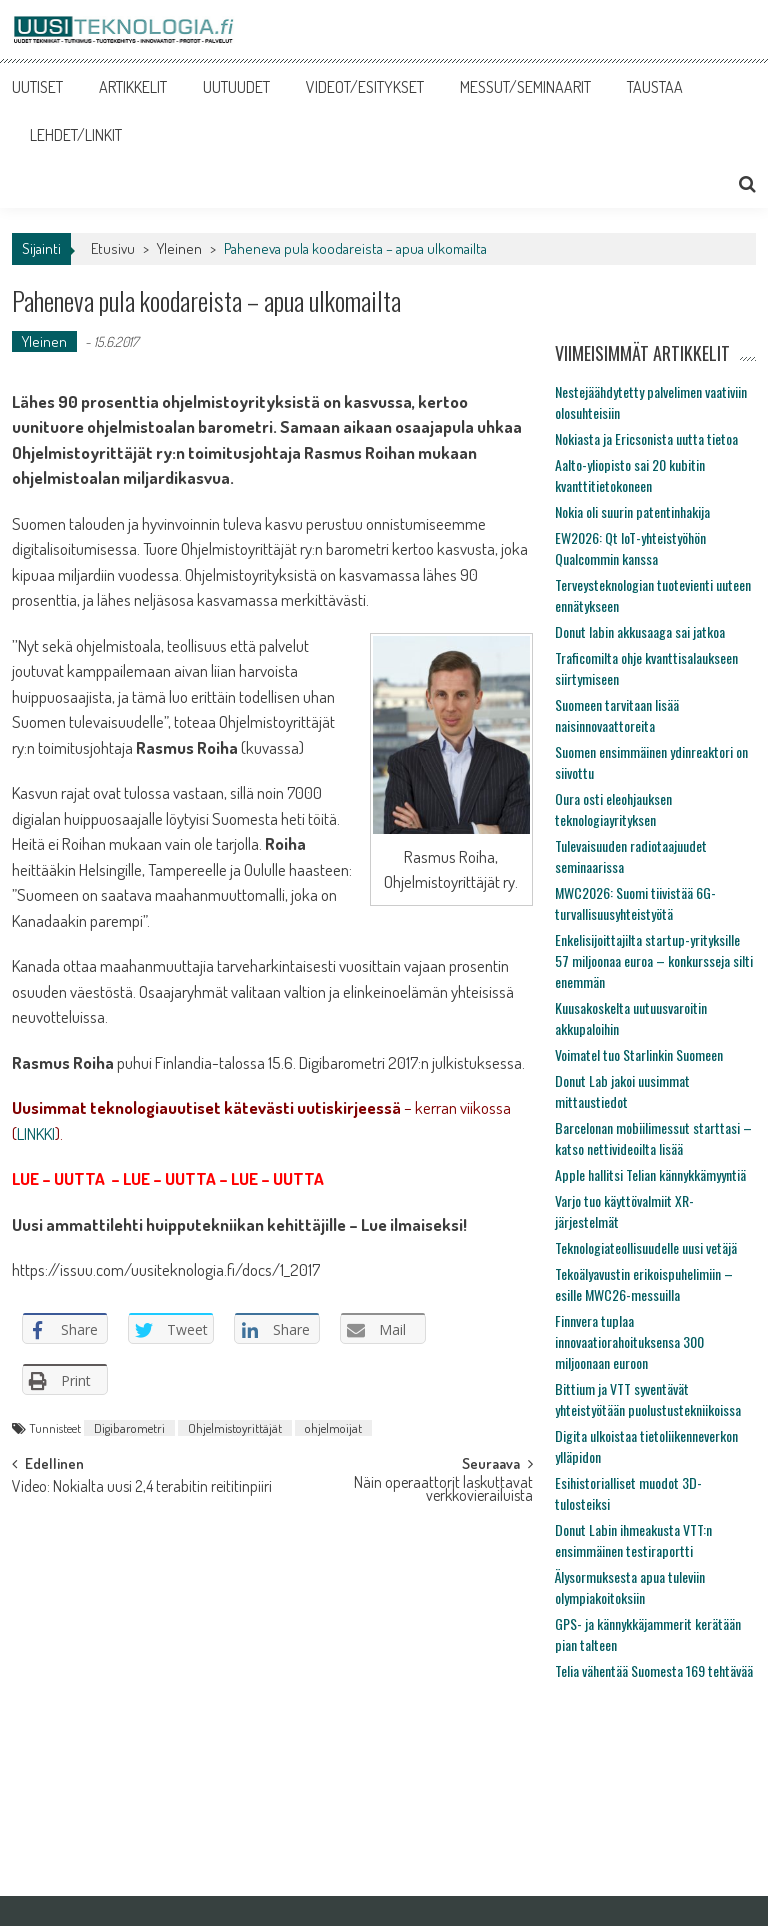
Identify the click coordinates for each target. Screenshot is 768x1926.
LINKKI (36, 1133)
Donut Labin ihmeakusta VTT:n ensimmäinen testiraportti (633, 1540)
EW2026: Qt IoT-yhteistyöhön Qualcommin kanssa (630, 548)
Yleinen (179, 248)
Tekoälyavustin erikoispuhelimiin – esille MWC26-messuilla (644, 1284)
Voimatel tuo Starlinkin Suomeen (639, 1054)
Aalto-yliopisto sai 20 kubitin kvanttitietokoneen (630, 475)
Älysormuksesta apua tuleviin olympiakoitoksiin (630, 1587)
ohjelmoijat (333, 1428)
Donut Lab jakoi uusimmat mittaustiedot (622, 1091)
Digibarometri (129, 1428)
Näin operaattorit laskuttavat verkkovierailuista (443, 1490)
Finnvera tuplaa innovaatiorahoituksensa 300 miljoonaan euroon (629, 1341)
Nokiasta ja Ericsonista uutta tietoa (646, 438)
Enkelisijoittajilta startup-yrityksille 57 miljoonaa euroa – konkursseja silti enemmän (654, 960)
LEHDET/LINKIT (76, 135)
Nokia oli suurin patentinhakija (632, 511)
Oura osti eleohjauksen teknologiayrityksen (613, 809)
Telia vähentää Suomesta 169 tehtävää (654, 1670)
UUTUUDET (236, 87)
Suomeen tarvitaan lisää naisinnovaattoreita (617, 715)
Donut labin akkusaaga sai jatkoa (640, 631)
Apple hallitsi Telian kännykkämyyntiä (650, 1174)
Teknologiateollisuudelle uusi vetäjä (646, 1247)
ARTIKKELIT (133, 87)
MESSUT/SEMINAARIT (525, 87)
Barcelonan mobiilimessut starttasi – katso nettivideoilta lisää (653, 1138)
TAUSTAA (655, 87)
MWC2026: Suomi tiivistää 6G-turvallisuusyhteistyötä (635, 903)
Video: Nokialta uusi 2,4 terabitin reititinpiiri (142, 1488)
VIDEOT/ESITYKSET (365, 87)
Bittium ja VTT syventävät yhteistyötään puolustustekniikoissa (648, 1399)
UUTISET (37, 87)
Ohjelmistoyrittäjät (235, 1428)
